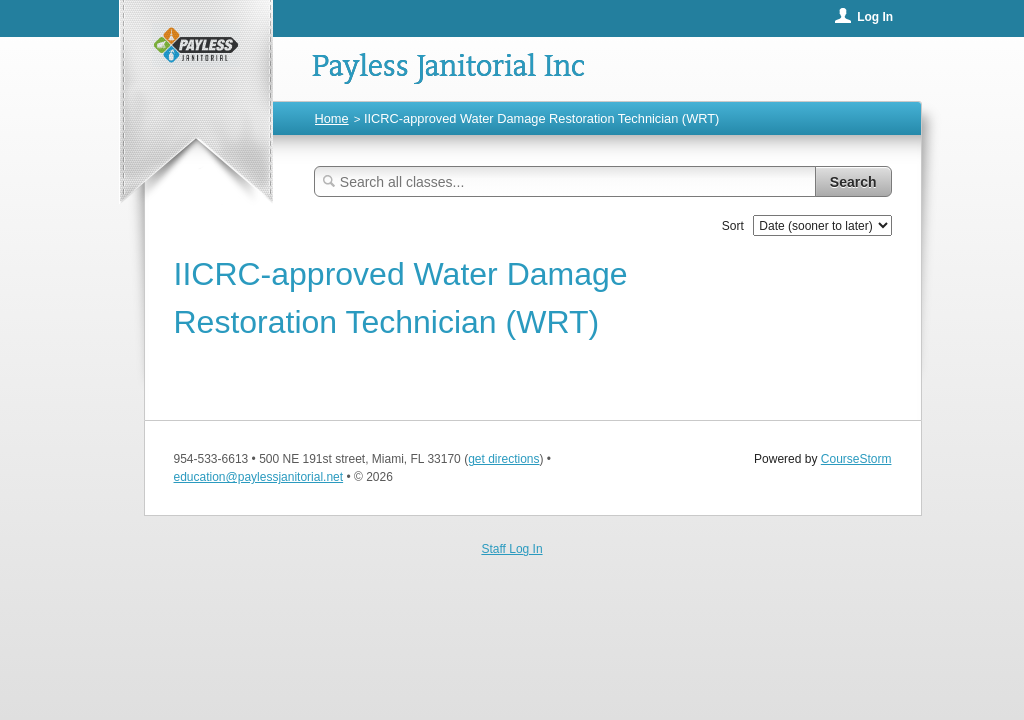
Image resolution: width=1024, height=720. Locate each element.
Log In (875, 17)
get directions (503, 459)
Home (332, 118)
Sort (733, 226)
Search (853, 182)
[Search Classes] (565, 181)
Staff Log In (511, 549)
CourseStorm (856, 459)
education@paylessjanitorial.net (259, 477)
